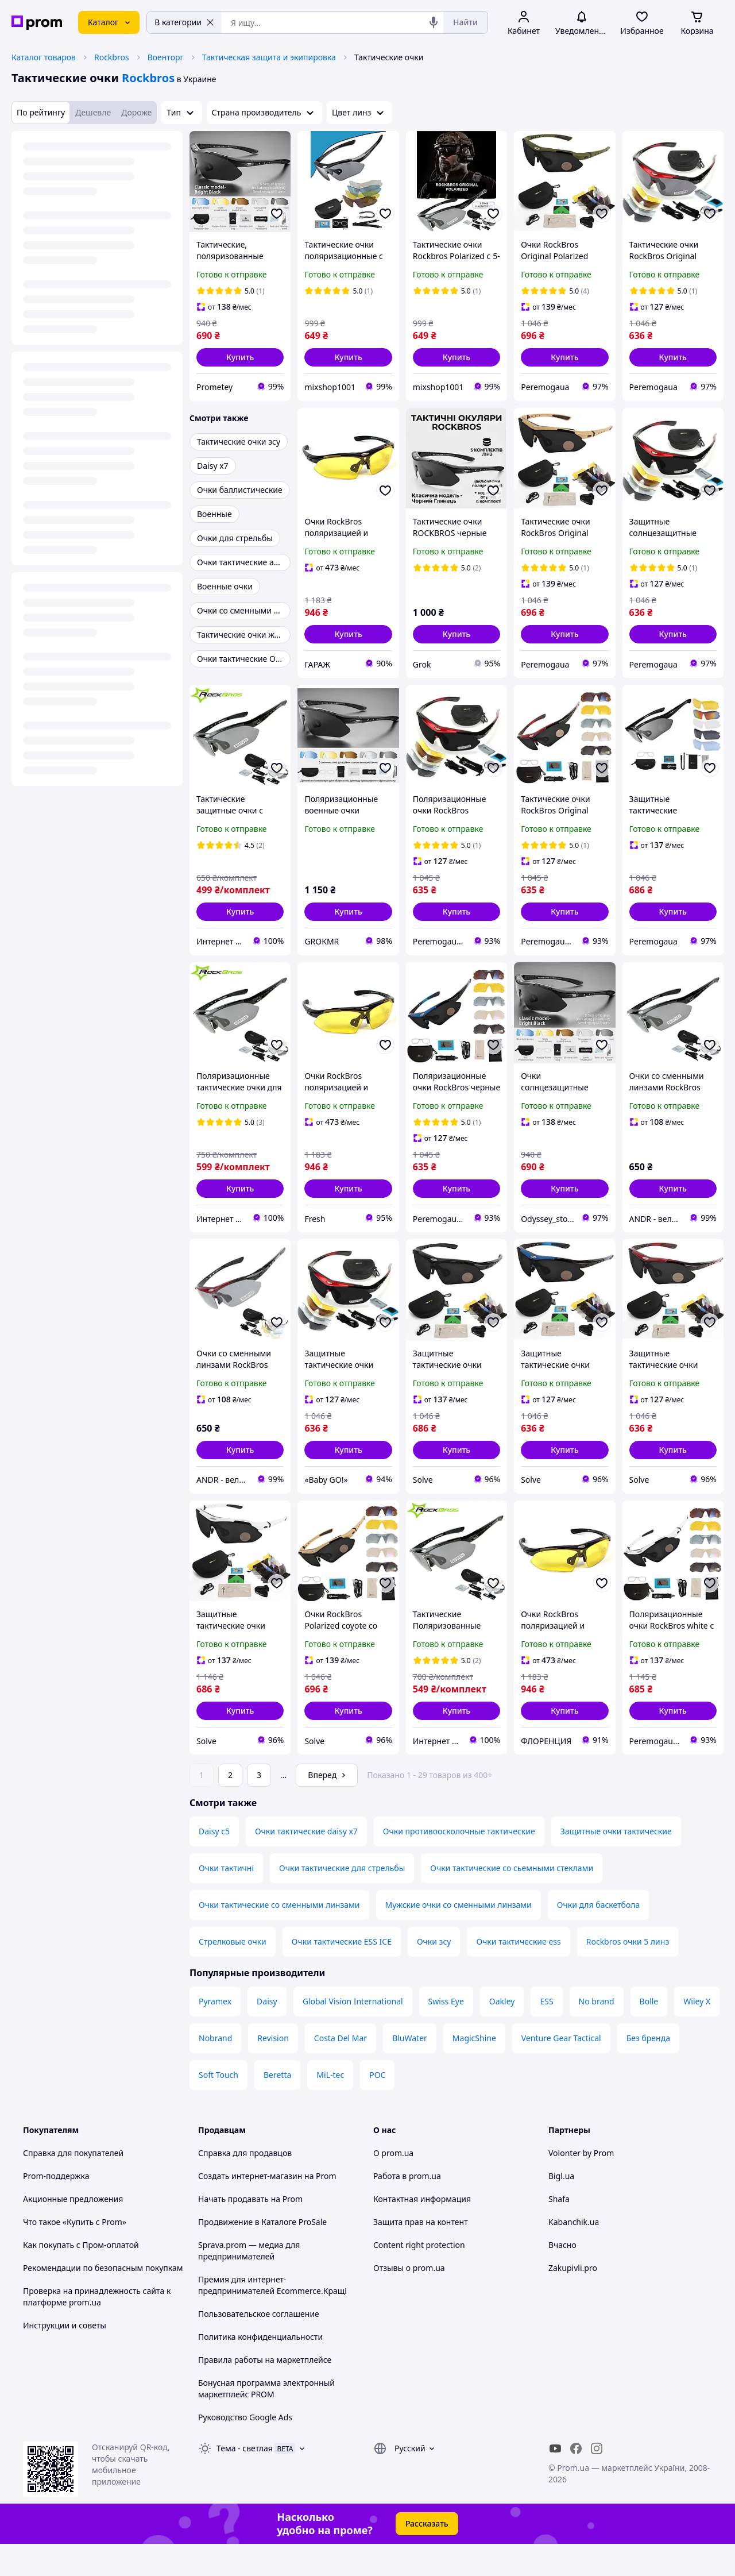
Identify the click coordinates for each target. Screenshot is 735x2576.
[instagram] (597, 2481)
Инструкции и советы (64, 2357)
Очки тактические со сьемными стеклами (511, 1900)
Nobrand (215, 2070)
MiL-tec (330, 2106)
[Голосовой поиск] (433, 22)
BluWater (409, 2070)
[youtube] (555, 2481)
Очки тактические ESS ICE (342, 1973)
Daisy (267, 2033)
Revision (273, 2070)
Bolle (649, 2033)
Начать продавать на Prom (250, 2231)
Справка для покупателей (73, 2185)
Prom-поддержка (56, 2208)
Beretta (277, 2106)
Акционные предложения (73, 2231)
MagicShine (474, 2070)
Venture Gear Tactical (561, 2070)
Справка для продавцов (245, 2185)
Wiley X (696, 2033)
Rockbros (111, 57)
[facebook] (576, 2481)
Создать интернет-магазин (250, 2208)
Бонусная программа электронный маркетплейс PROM (266, 2420)
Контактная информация (422, 2231)
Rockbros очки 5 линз (627, 1973)
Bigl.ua (561, 2208)
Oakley (502, 2033)
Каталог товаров (43, 57)
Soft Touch (218, 2106)
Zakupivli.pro (572, 2300)
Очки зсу (434, 1973)
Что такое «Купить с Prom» (74, 2254)
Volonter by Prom (581, 2185)
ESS (546, 2033)
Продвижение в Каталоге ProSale (262, 2254)
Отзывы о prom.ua (409, 2300)
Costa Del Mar (340, 2070)
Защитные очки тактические (616, 1863)
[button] (240, 357)
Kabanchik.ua (573, 2254)
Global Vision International (353, 2033)
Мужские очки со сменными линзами (458, 1936)
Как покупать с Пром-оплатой (81, 2277)
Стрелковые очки (232, 1973)
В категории (184, 22)
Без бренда (648, 2070)
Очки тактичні (226, 1900)
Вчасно (562, 2277)
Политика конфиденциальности (260, 2368)
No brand (596, 2033)
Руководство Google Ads (245, 2449)
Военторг (166, 57)
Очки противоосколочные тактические (459, 1863)
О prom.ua (393, 2185)
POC (377, 2106)
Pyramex (215, 2033)
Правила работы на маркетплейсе (264, 2391)
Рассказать (426, 2555)
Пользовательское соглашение (258, 2345)
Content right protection (419, 2277)
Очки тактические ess (518, 1973)
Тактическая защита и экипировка (269, 57)
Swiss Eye (446, 2033)
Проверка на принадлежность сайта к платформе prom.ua (97, 2328)
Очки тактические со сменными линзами (279, 1936)
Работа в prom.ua (407, 2208)
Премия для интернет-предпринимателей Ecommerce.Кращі (272, 2317)
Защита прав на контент (420, 2254)
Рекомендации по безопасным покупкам (103, 2300)
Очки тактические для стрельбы (342, 1900)
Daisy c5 (214, 1863)
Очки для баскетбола (598, 1936)
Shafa (559, 2231)
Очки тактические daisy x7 (306, 1863)
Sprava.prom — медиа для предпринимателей (249, 2283)
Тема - (244, 2480)
